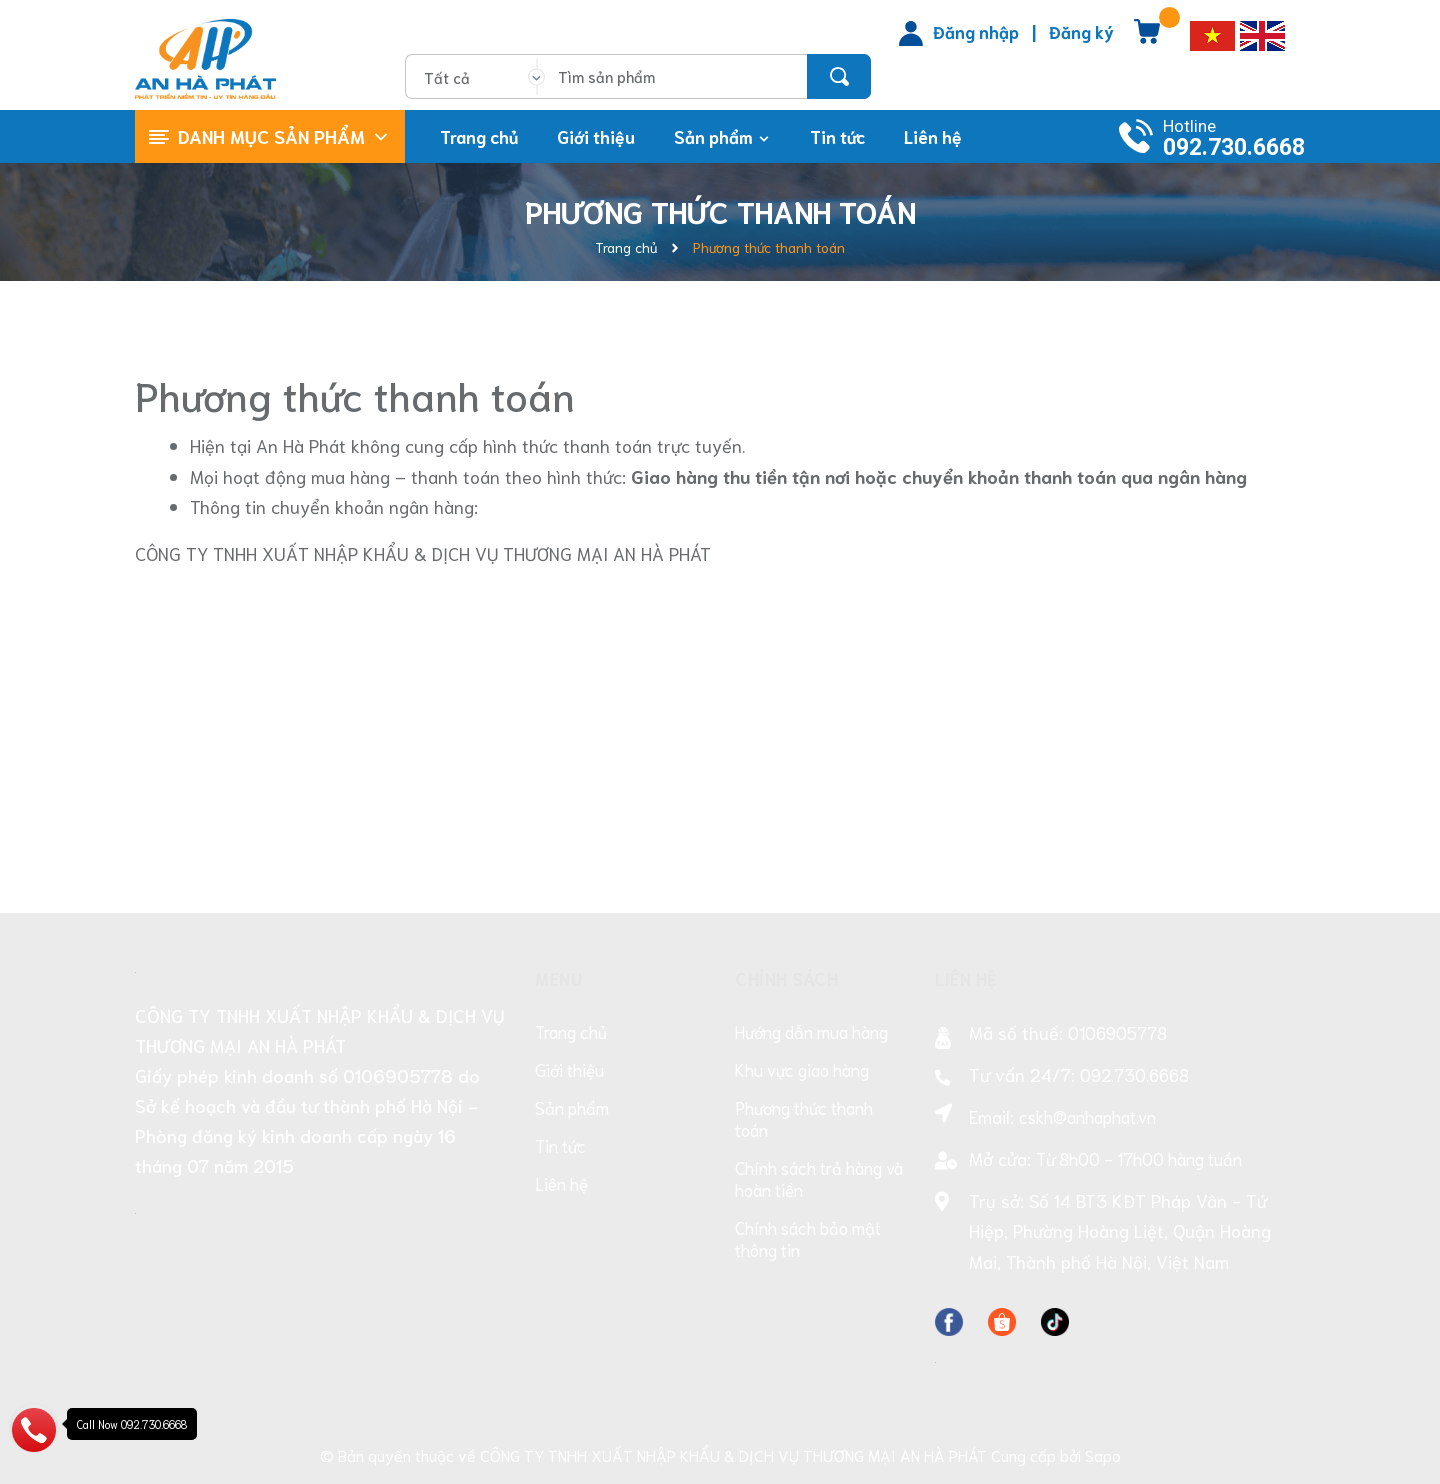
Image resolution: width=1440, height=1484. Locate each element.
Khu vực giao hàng (802, 1069)
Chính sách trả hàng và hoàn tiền (819, 1178)
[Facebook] (949, 1317)
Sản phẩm (572, 1107)
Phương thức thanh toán (355, 394)
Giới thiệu (569, 1069)
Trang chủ (571, 1031)
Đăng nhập (976, 31)
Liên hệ (561, 1183)
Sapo (1103, 1454)
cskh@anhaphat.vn (1087, 1116)
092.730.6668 (1234, 147)
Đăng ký (1081, 31)
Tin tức (560, 1145)
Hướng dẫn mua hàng (811, 1031)
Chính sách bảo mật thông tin (808, 1238)
